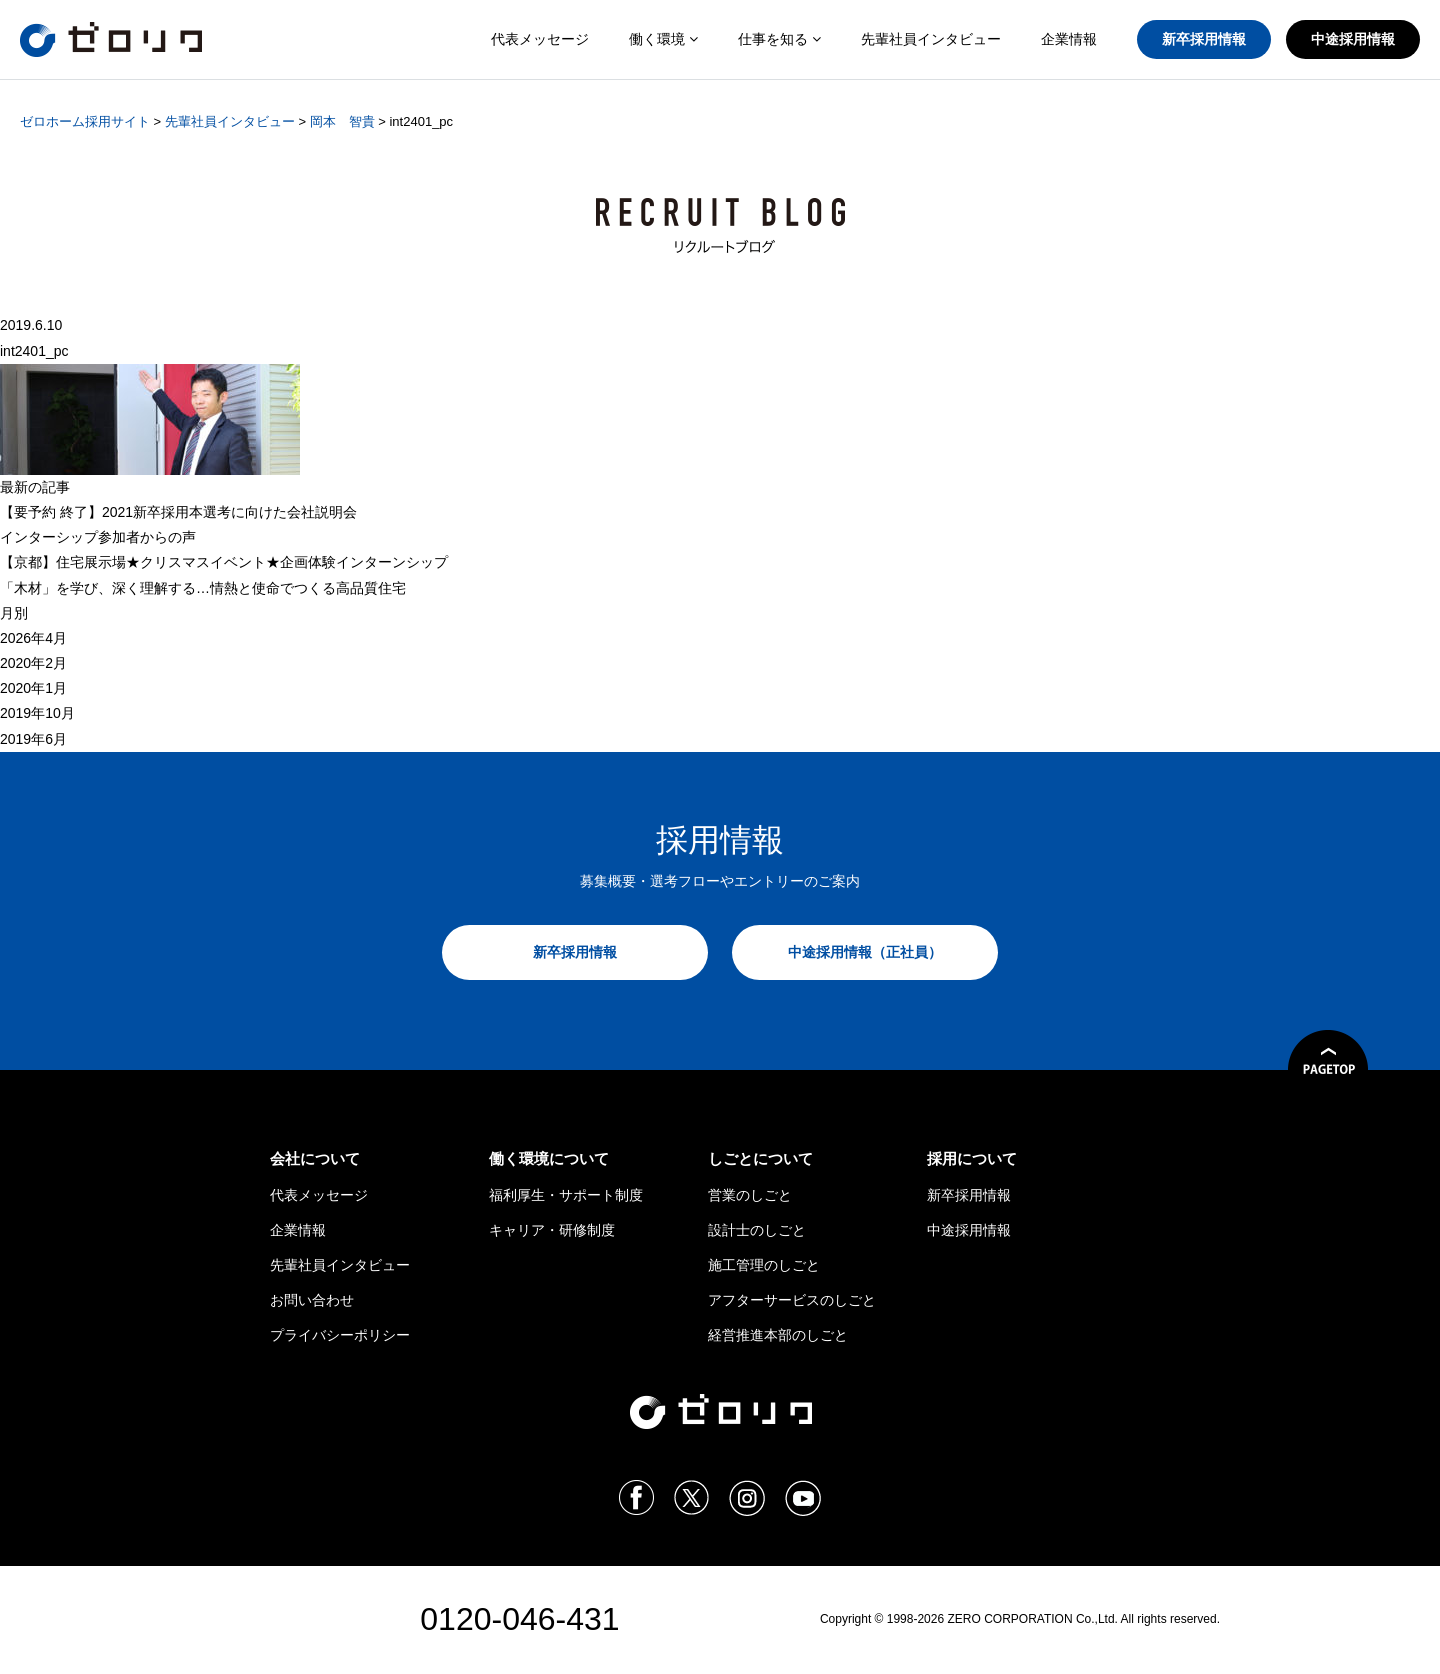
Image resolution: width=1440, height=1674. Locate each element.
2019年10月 (37, 713)
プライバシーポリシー (340, 1335)
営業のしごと (750, 1195)
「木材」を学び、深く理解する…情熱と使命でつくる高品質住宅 (203, 588)
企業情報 (1069, 39)
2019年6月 (33, 739)
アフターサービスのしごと (792, 1300)
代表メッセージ (540, 39)
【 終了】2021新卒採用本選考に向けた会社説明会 (178, 512)
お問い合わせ (312, 1300)
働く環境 (663, 39)
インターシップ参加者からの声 (98, 537)
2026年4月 (33, 638)
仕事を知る (779, 39)
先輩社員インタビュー (931, 39)
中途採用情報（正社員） (865, 952)
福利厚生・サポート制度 (566, 1195)
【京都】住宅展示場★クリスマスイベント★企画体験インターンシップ (224, 562)
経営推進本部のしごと (778, 1335)
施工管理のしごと (764, 1265)
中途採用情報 (1353, 39)
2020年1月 (33, 688)
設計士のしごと (757, 1230)
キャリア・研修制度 (552, 1230)
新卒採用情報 (1204, 39)
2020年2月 (33, 663)
